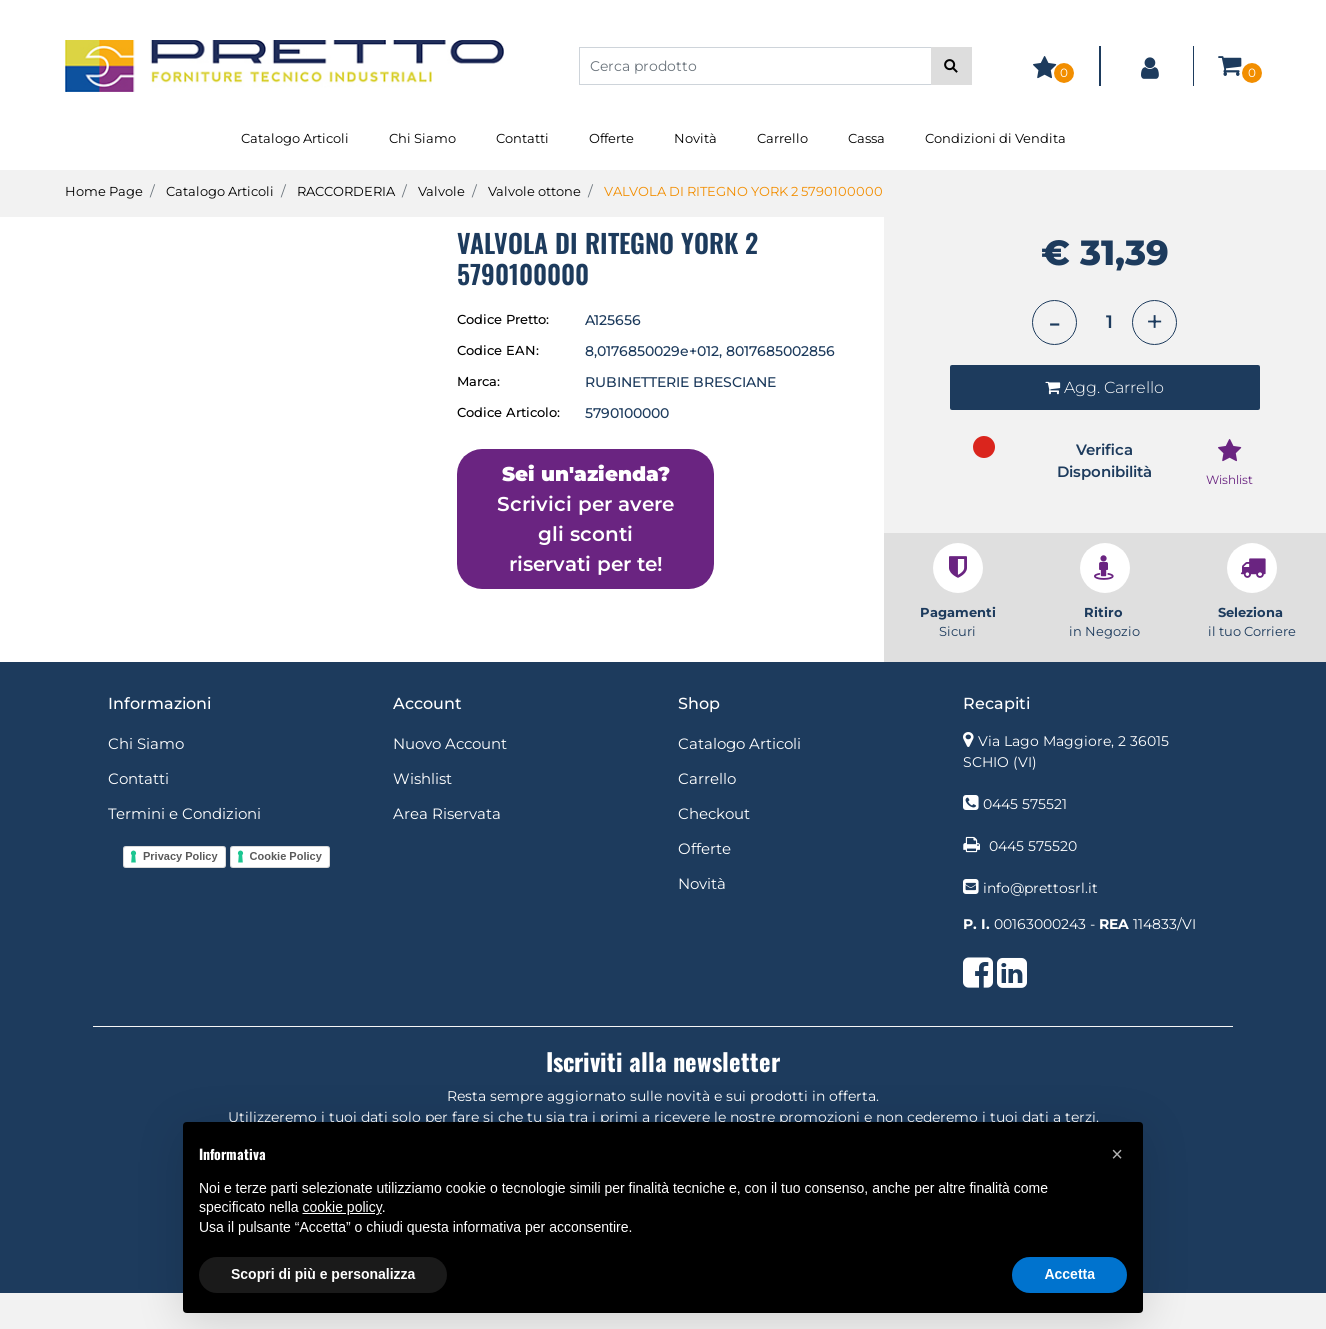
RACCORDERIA (346, 191)
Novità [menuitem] (695, 138)
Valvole (441, 191)
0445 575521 (1025, 839)
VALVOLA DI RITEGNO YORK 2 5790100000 (743, 191)
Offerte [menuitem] (611, 138)
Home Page (104, 191)
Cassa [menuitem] (866, 138)
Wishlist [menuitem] (422, 813)
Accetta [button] (1069, 1274)
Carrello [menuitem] (782, 138)
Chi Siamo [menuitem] (422, 138)
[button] (951, 66)
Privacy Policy (180, 892)
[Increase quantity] (1154, 322)
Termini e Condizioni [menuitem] (184, 848)
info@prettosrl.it (1040, 923)
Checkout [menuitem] (714, 848)
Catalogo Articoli (220, 191)
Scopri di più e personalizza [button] (323, 1274)
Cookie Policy (286, 892)
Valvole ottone (534, 191)
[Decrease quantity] (1054, 322)
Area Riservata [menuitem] (447, 848)
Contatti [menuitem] (522, 138)
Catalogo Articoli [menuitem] (295, 138)
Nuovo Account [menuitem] (450, 778)
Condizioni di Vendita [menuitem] (995, 138)
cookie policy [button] (342, 1207)
